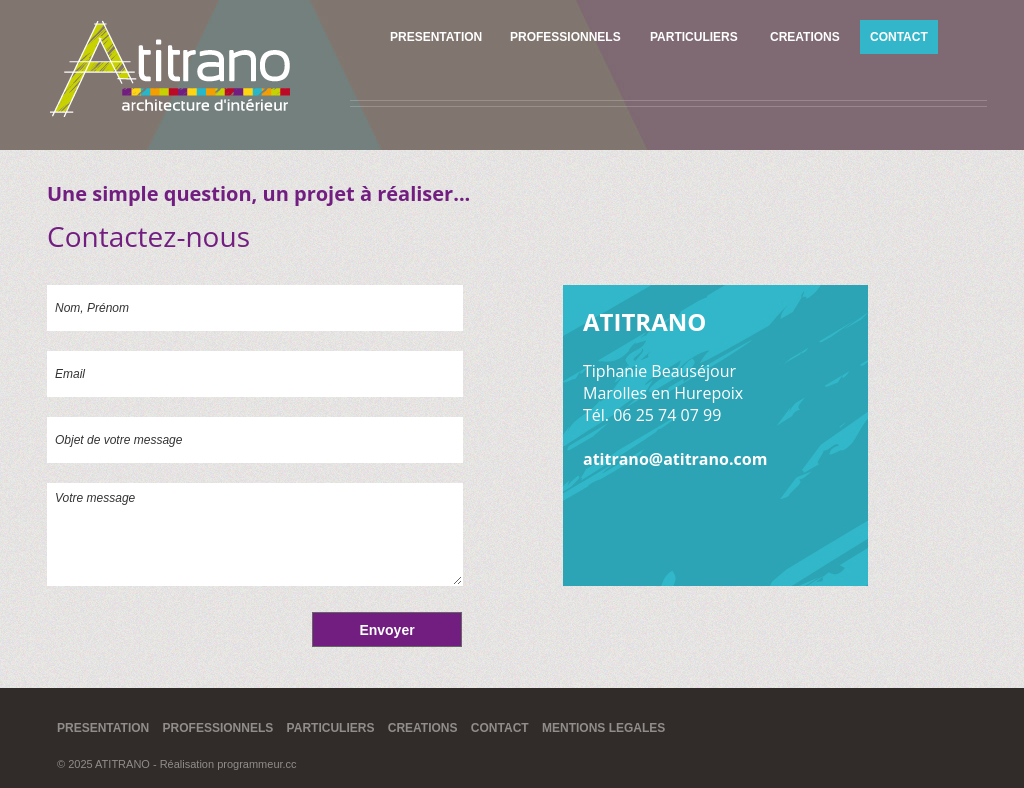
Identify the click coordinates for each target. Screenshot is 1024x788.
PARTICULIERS (694, 37)
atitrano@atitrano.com (675, 459)
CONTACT (899, 37)
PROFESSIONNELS (565, 37)
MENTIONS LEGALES (603, 728)
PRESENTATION (436, 37)
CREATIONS (805, 37)
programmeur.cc (256, 764)
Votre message (255, 534)
